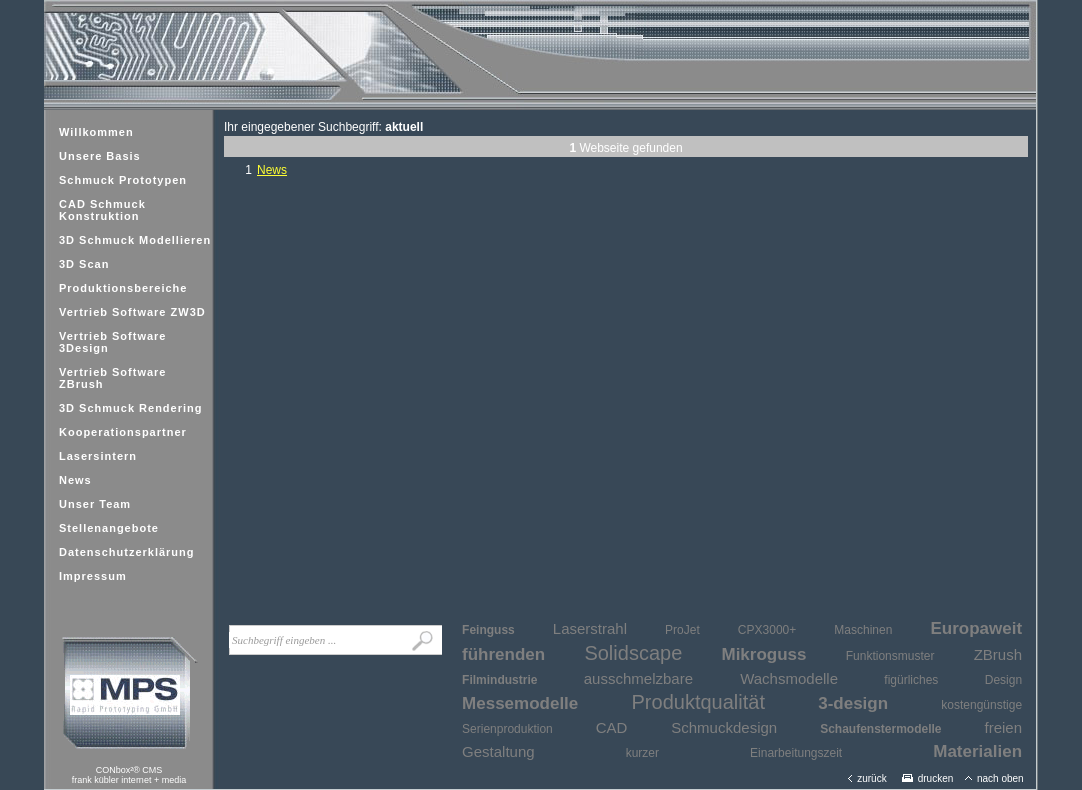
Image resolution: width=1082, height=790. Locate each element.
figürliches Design (953, 680)
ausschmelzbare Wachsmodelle (711, 678)
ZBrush (998, 654)
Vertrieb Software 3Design (112, 342)
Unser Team (95, 504)
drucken (928, 778)
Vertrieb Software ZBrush (112, 378)
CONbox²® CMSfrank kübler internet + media (129, 775)
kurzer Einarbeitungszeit (734, 753)
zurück (867, 778)
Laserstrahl (590, 628)
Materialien (977, 751)
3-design (853, 703)
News (75, 480)
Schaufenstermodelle (880, 729)
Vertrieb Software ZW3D (132, 312)
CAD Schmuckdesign (686, 727)
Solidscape (633, 653)
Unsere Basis (100, 156)
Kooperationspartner (123, 432)
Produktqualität (698, 702)
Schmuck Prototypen (123, 180)
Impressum (93, 576)
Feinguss (488, 630)
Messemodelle (520, 703)
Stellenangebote (109, 528)
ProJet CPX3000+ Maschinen (778, 630)
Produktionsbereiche (123, 288)
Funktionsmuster (890, 656)
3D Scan (84, 264)
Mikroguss (763, 654)
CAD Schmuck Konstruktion (102, 210)
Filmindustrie (499, 680)
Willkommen (96, 132)
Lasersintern (98, 456)
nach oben (994, 778)
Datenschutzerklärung (127, 552)
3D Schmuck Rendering (130, 408)
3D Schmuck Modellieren (135, 240)
